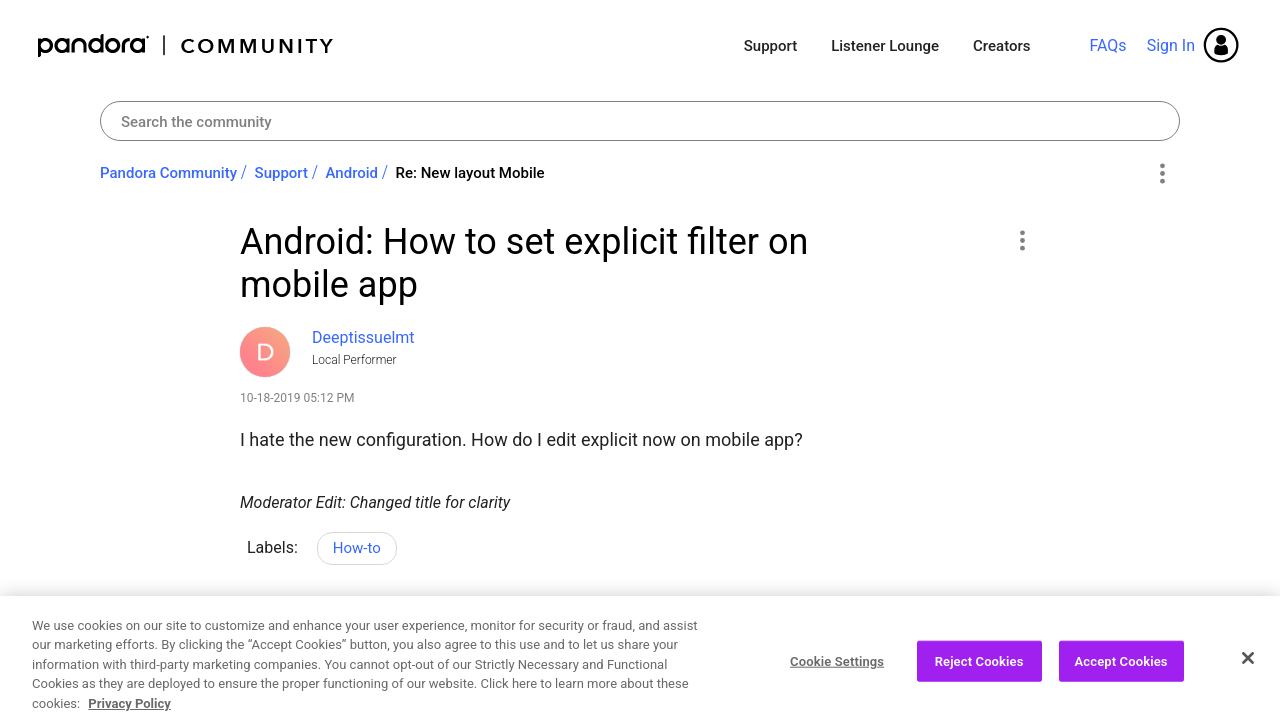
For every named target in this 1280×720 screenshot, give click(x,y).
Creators (1001, 46)
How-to (357, 548)
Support (770, 46)
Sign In (1171, 45)
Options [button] (1161, 174)
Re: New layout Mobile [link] (470, 173)
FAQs (1107, 45)
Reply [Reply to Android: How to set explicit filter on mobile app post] (969, 631)
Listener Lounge (885, 46)
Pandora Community (186, 45)
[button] (1021, 240)
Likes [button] (274, 634)
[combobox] (640, 121)
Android (352, 173)
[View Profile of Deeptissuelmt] (363, 337)
